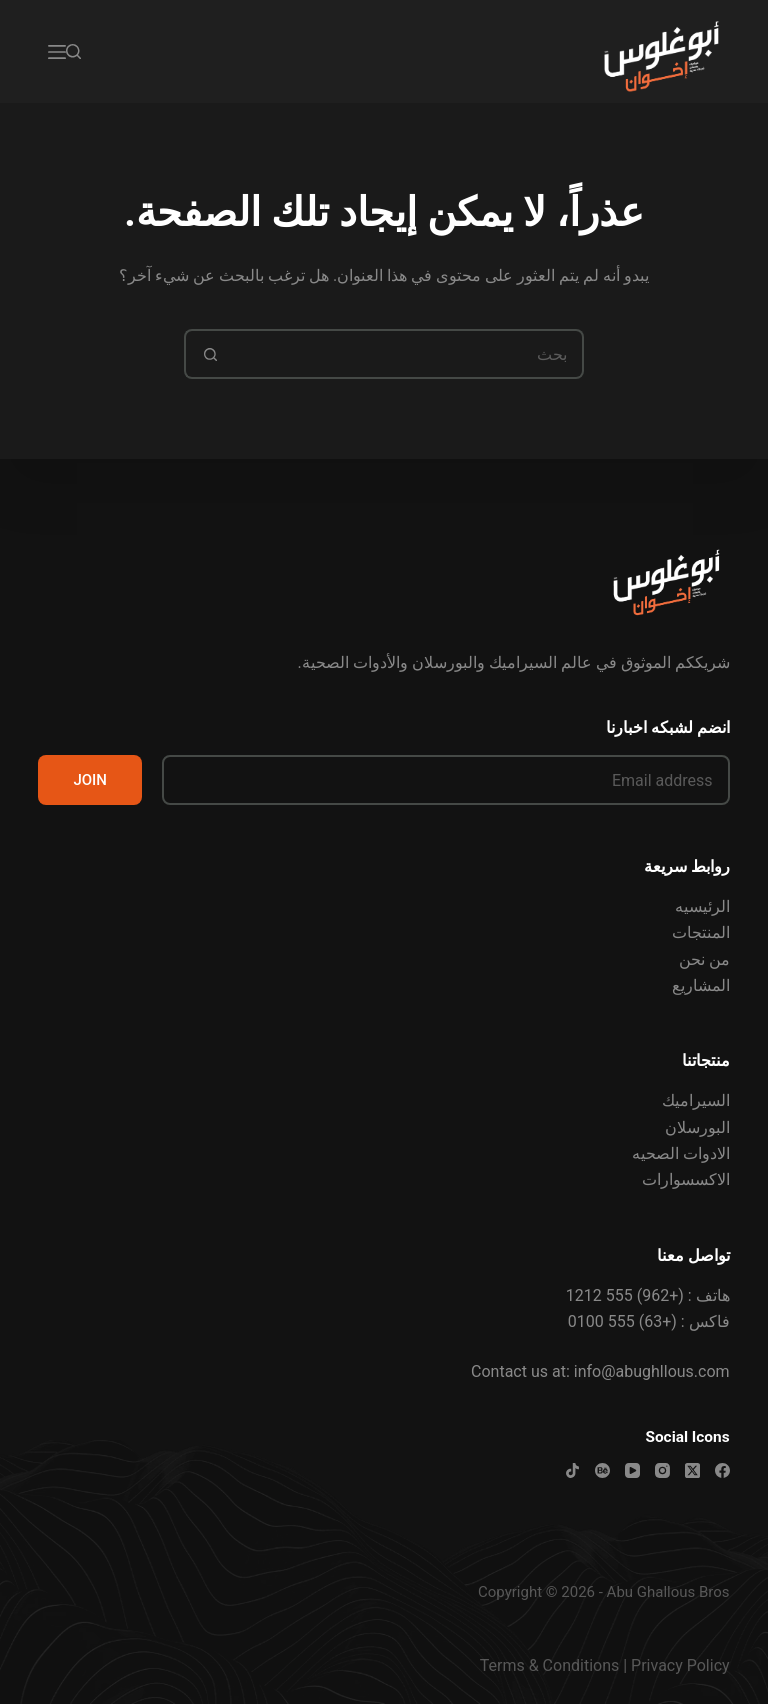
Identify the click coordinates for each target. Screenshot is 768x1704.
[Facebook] (722, 1470)
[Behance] (602, 1470)
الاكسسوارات (686, 1179)
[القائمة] (57, 52)
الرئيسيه (702, 906)
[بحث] (73, 51)
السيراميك (696, 1100)
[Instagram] (662, 1470)
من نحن (704, 959)
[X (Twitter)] (692, 1470)
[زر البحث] (209, 354)
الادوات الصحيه (681, 1153)
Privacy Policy (680, 1665)
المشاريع (701, 985)
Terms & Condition (545, 1665)
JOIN (90, 780)
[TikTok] (572, 1470)
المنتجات (701, 932)
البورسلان (697, 1127)
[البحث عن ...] (409, 354)
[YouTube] (632, 1470)
